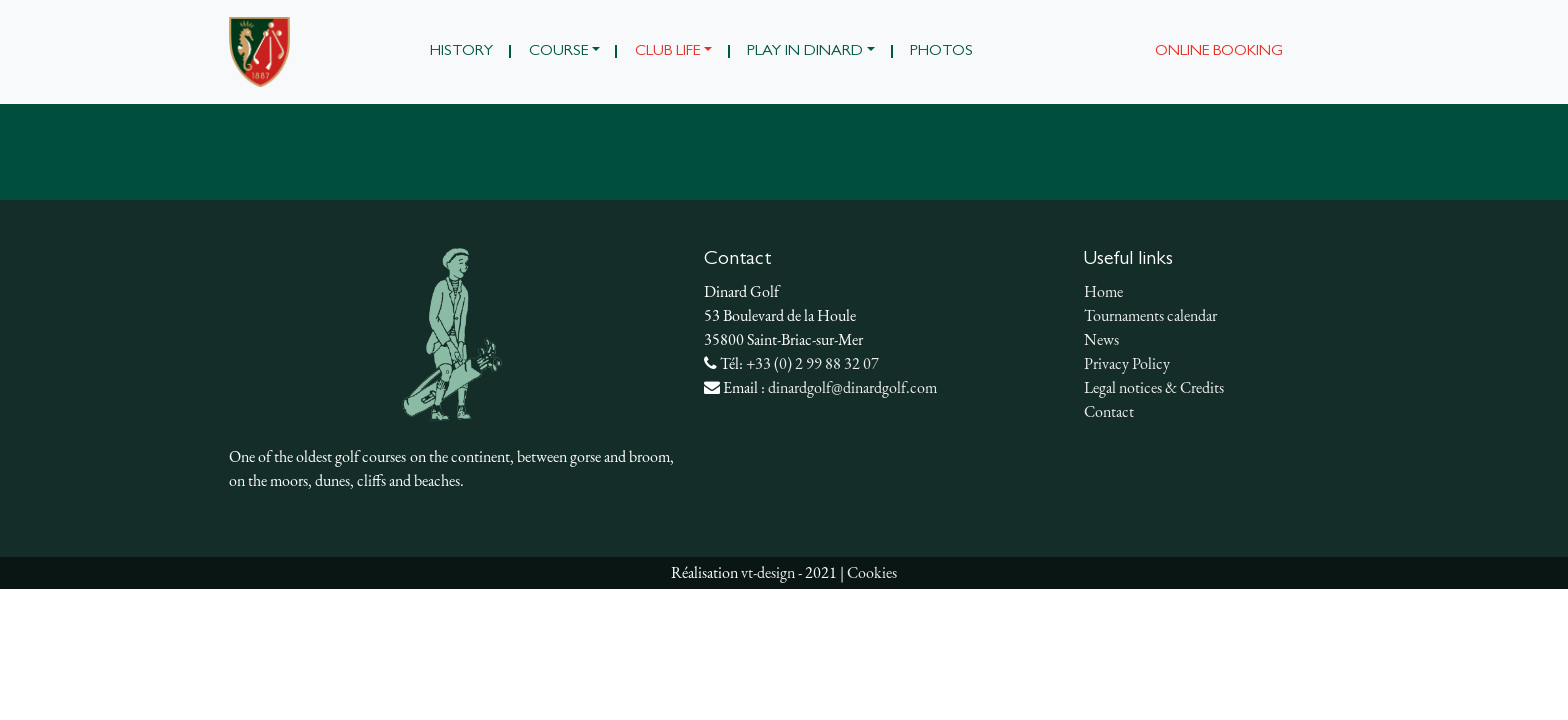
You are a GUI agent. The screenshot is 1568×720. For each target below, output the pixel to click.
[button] (564, 52)
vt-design (768, 572)
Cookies (872, 572)
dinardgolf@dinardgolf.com (852, 387)
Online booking (1219, 52)
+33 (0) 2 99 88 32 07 (812, 363)
